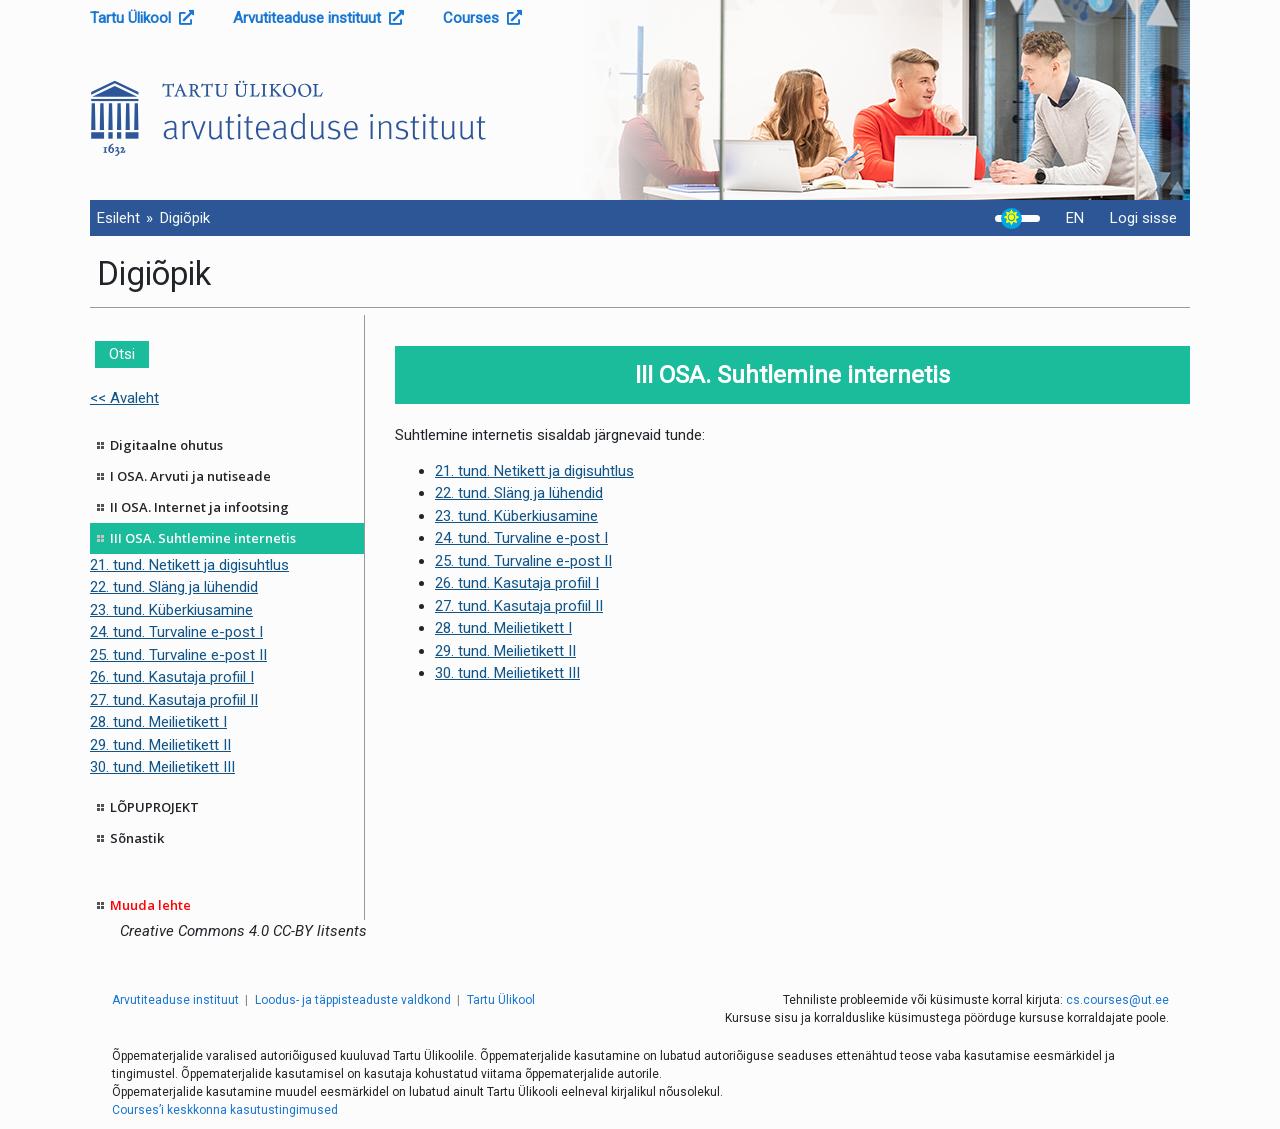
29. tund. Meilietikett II (160, 745)
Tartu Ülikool (142, 18)
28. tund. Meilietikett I (158, 722)
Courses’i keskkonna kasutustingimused (225, 1110)
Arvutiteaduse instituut (318, 18)
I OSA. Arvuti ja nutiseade (190, 476)
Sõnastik (137, 838)
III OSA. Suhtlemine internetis (203, 538)
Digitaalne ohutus (166, 445)
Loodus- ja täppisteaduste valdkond (353, 1000)
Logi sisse (1143, 218)
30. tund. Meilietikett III (162, 767)
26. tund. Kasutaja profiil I (172, 677)
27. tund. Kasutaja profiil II (174, 700)
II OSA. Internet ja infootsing (199, 507)
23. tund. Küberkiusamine (171, 610)
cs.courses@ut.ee (1117, 1000)
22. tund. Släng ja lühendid (174, 587)
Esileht (118, 218)
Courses (482, 18)
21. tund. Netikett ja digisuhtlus (189, 565)
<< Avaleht (124, 398)
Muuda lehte (150, 905)
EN (1075, 218)
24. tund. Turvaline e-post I (176, 632)
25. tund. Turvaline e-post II (178, 655)
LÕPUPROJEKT (154, 807)
